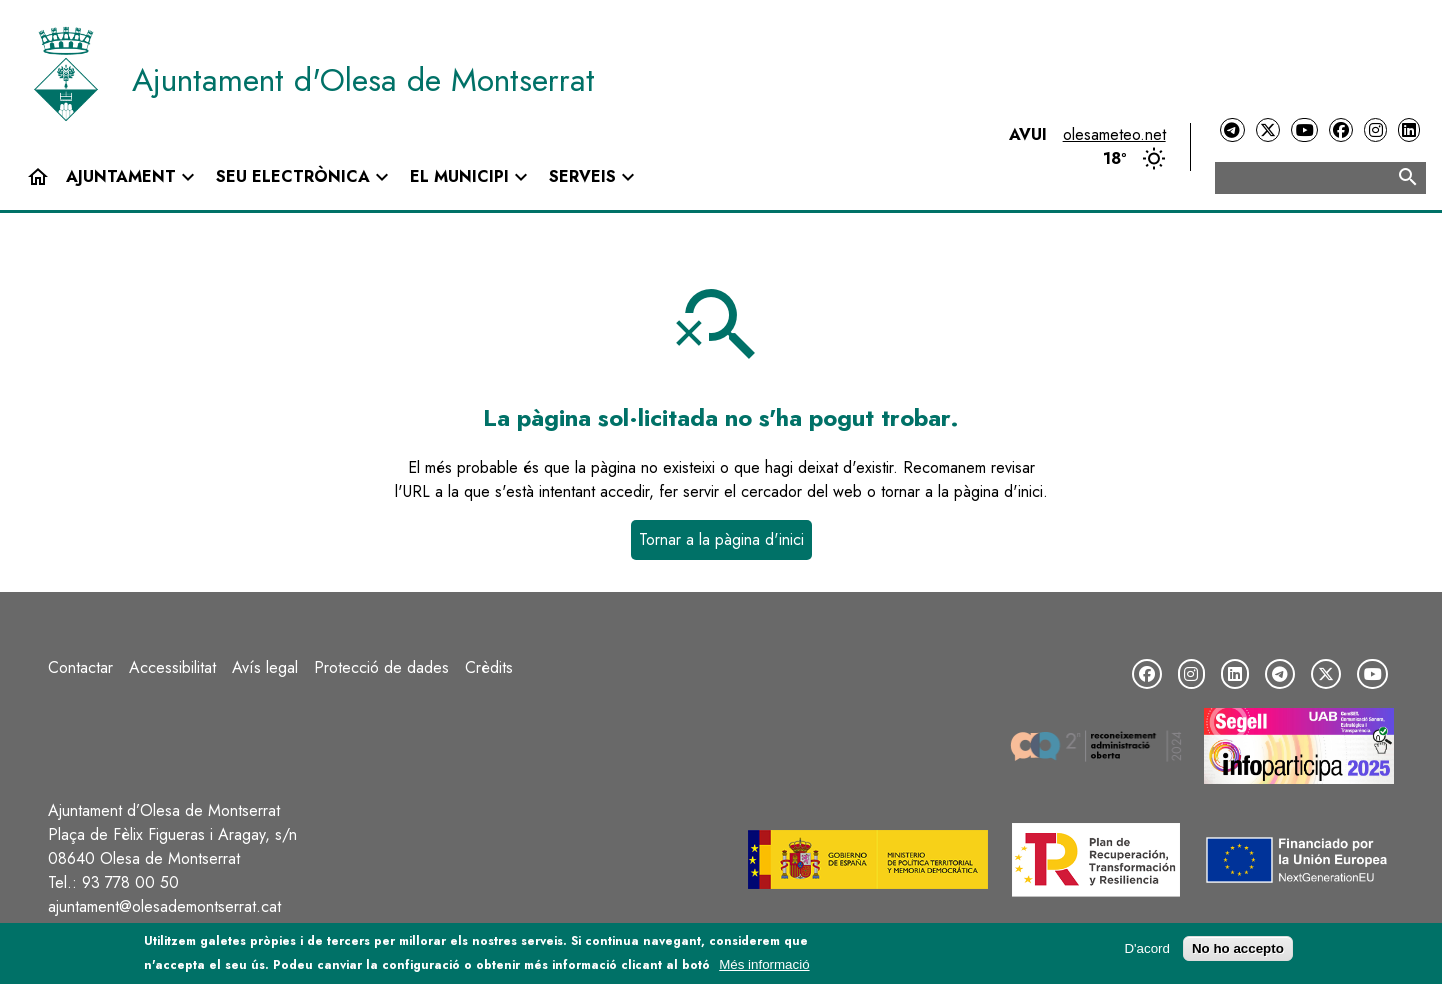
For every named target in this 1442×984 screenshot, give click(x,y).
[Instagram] (1375, 130)
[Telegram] (1232, 130)
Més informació (764, 964)
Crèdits (489, 667)
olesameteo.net (1114, 134)
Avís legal (265, 667)
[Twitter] (1268, 130)
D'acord (1147, 949)
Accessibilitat (172, 667)
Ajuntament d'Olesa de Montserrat (363, 80)
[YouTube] (1304, 130)
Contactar (80, 667)
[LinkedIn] (1409, 130)
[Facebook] (1341, 130)
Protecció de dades (381, 667)
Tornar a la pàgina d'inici (721, 539)
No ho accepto (1238, 949)
